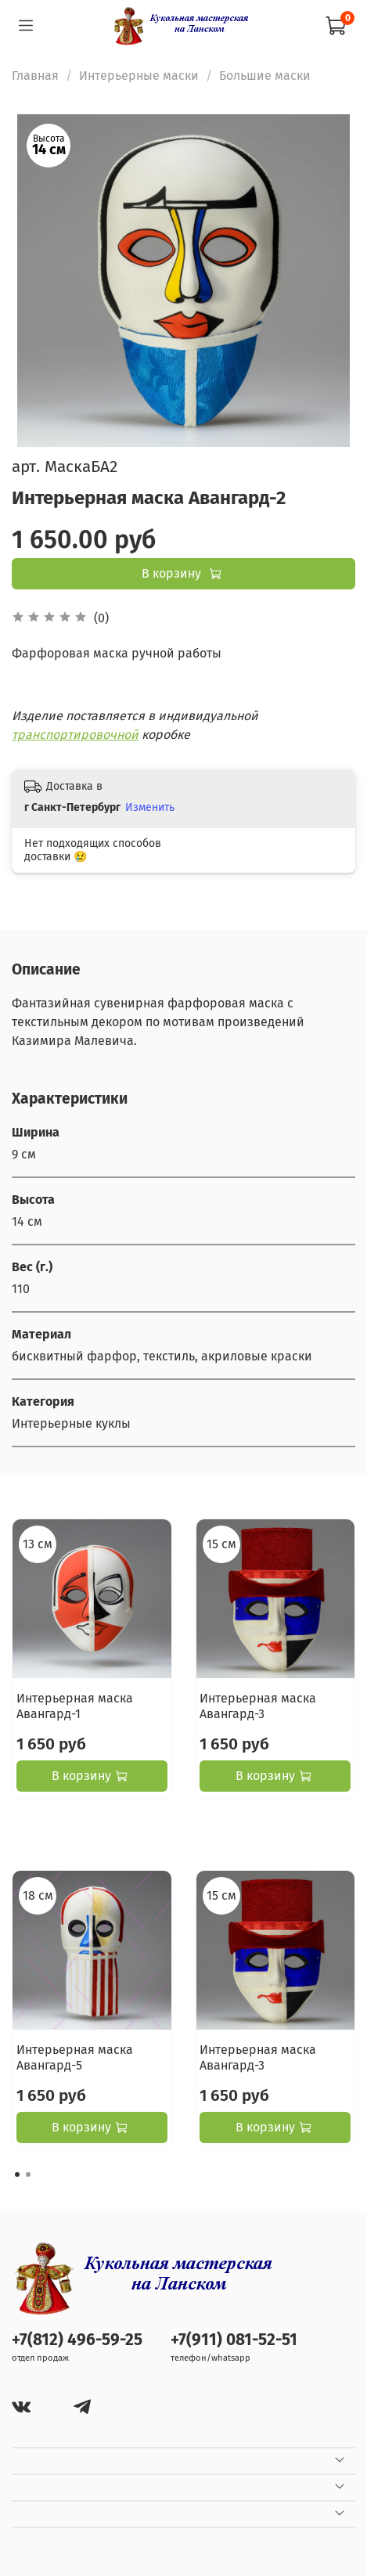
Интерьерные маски (139, 75)
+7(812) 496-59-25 (77, 2340)
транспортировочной (75, 734)
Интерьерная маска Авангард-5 (74, 2057)
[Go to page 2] (28, 2174)
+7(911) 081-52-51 (234, 2340)
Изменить (150, 807)
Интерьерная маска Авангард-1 (74, 1705)
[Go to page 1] (17, 2174)
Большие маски (265, 75)
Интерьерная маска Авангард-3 (258, 1705)
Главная (35, 75)
